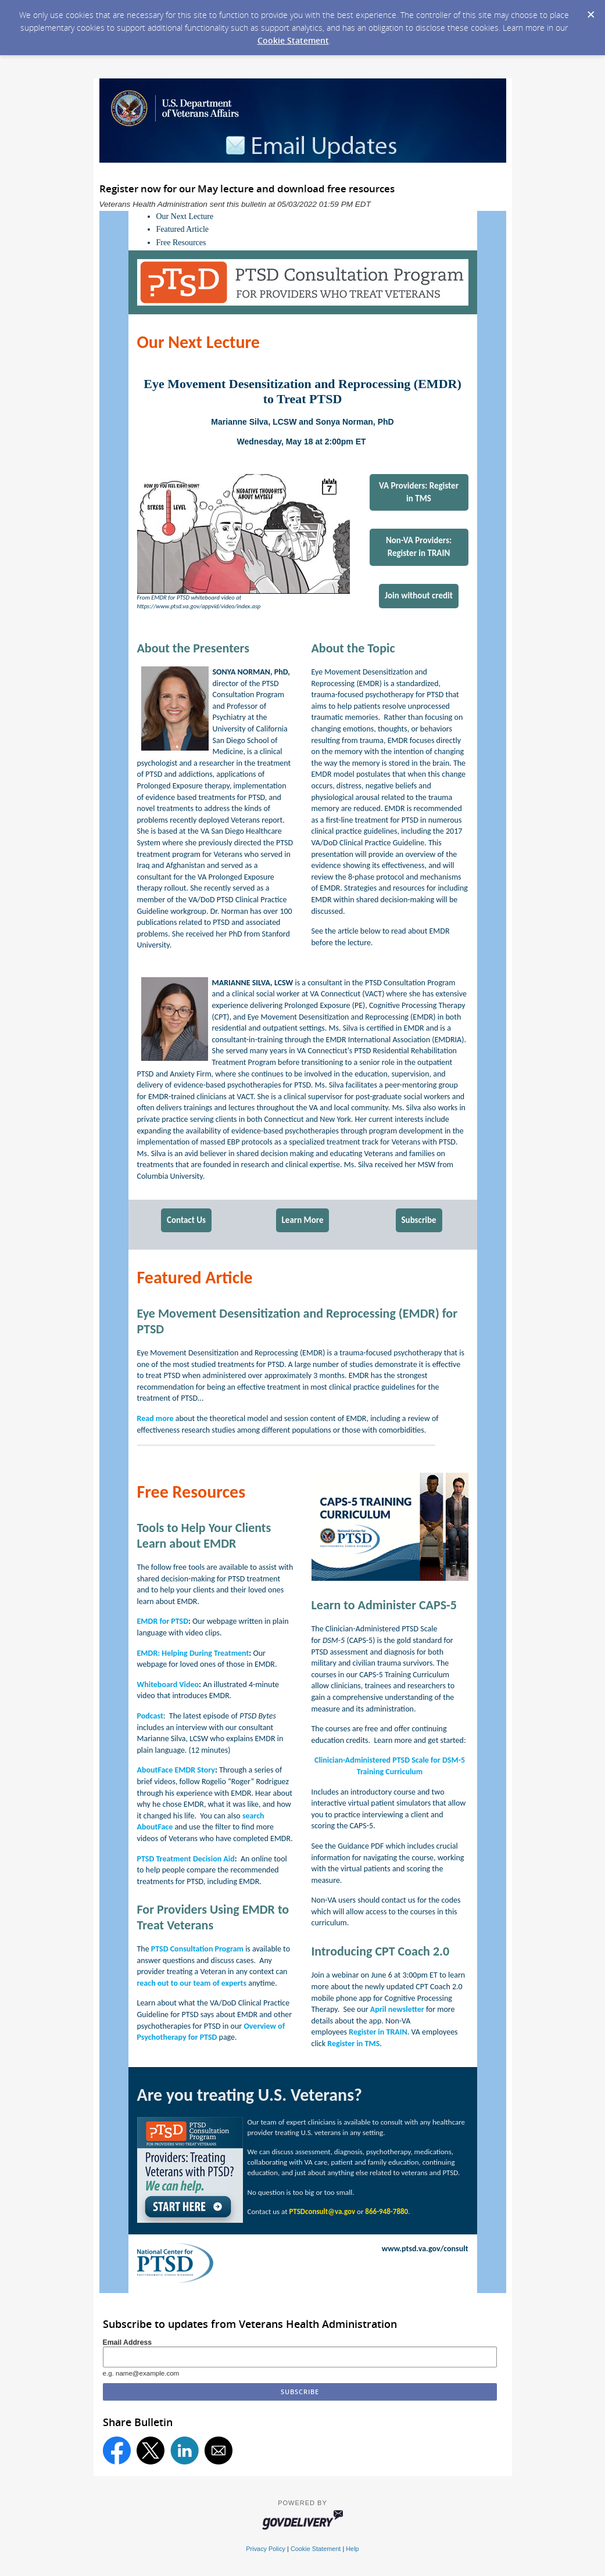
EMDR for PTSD (163, 1621)
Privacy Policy (265, 2548)
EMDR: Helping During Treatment (193, 1653)
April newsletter (397, 2009)
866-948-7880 (386, 2211)
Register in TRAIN (378, 2032)
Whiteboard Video (168, 1684)
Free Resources (181, 242)
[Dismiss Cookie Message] (590, 11)
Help (352, 2548)
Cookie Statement (293, 40)
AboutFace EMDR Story (176, 1770)
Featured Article (182, 229)
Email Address (127, 2342)
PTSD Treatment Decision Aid (186, 1859)
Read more (155, 1418)
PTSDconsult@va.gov (322, 2211)
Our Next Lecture (185, 216)
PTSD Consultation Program (197, 1949)
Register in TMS (353, 2043)
